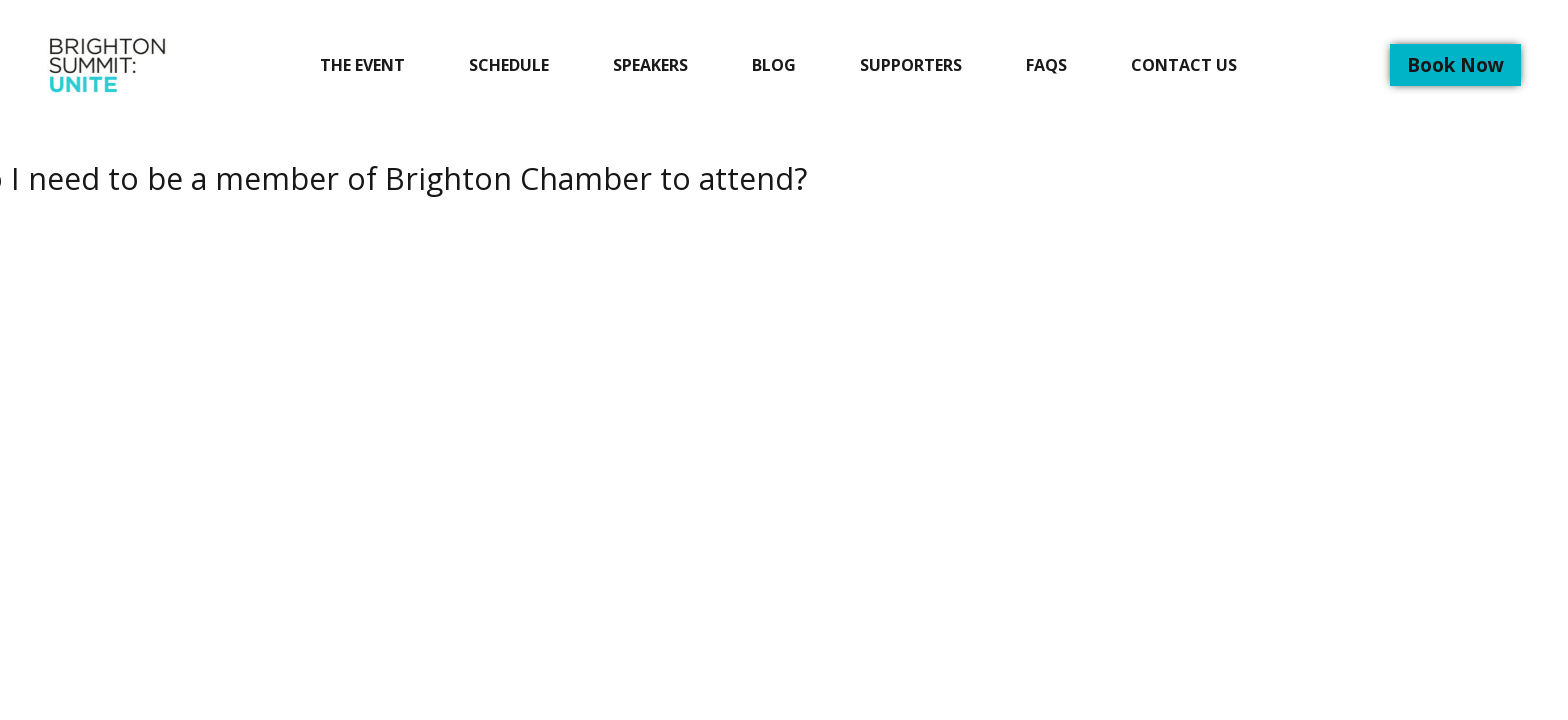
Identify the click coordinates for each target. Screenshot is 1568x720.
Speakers (650, 65)
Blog (774, 65)
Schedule (509, 65)
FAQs (1046, 65)
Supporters (911, 65)
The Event (362, 65)
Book (1455, 64)
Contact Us (1184, 65)
